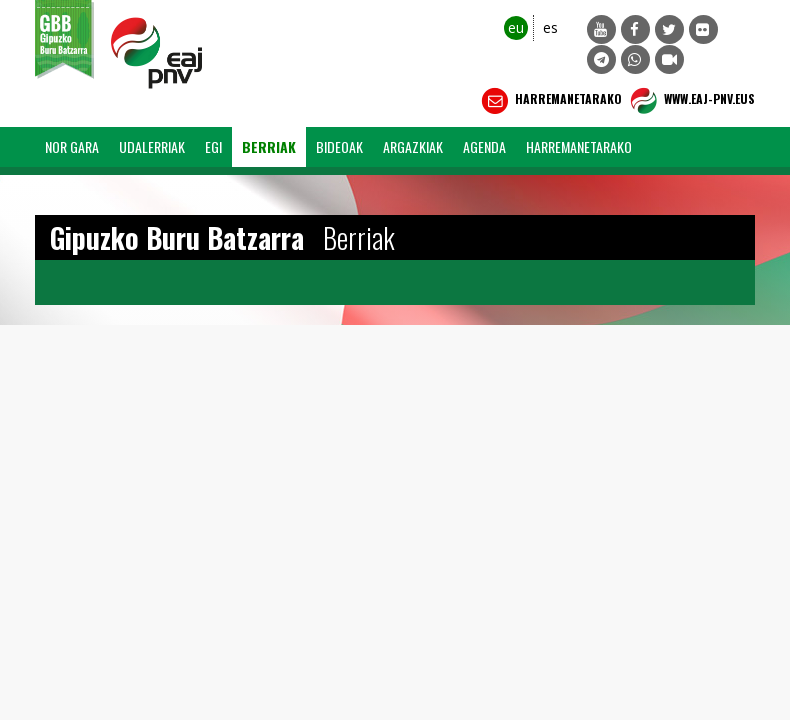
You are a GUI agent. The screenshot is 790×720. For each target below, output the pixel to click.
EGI (213, 146)
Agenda (484, 146)
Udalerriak (152, 146)
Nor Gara (72, 146)
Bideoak (339, 146)
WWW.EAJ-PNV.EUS (690, 101)
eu (516, 27)
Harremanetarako (549, 101)
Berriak (269, 146)
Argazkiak (413, 146)
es (550, 27)
